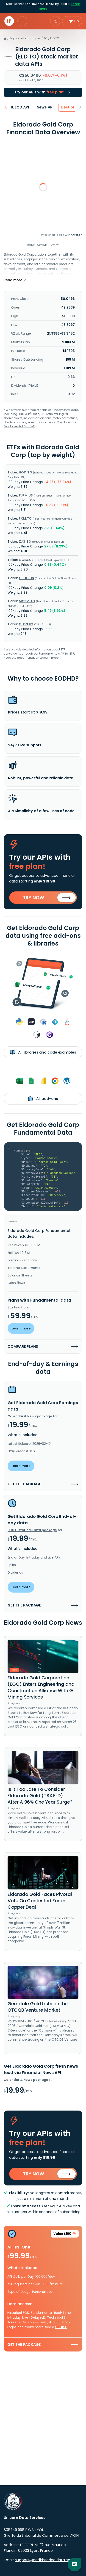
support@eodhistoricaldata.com (44, 2560)
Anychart (76, 235)
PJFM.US (26, 495)
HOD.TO (25, 472)
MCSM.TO (27, 601)
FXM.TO (25, 518)
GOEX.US (26, 559)
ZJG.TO (25, 541)
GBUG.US (26, 578)
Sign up (72, 21)
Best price (62, 107)
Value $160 (65, 2234)
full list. (61, 2327)
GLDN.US (26, 624)
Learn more (21, 1328)
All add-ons (43, 1098)
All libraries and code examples (43, 1052)
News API (37, 107)
